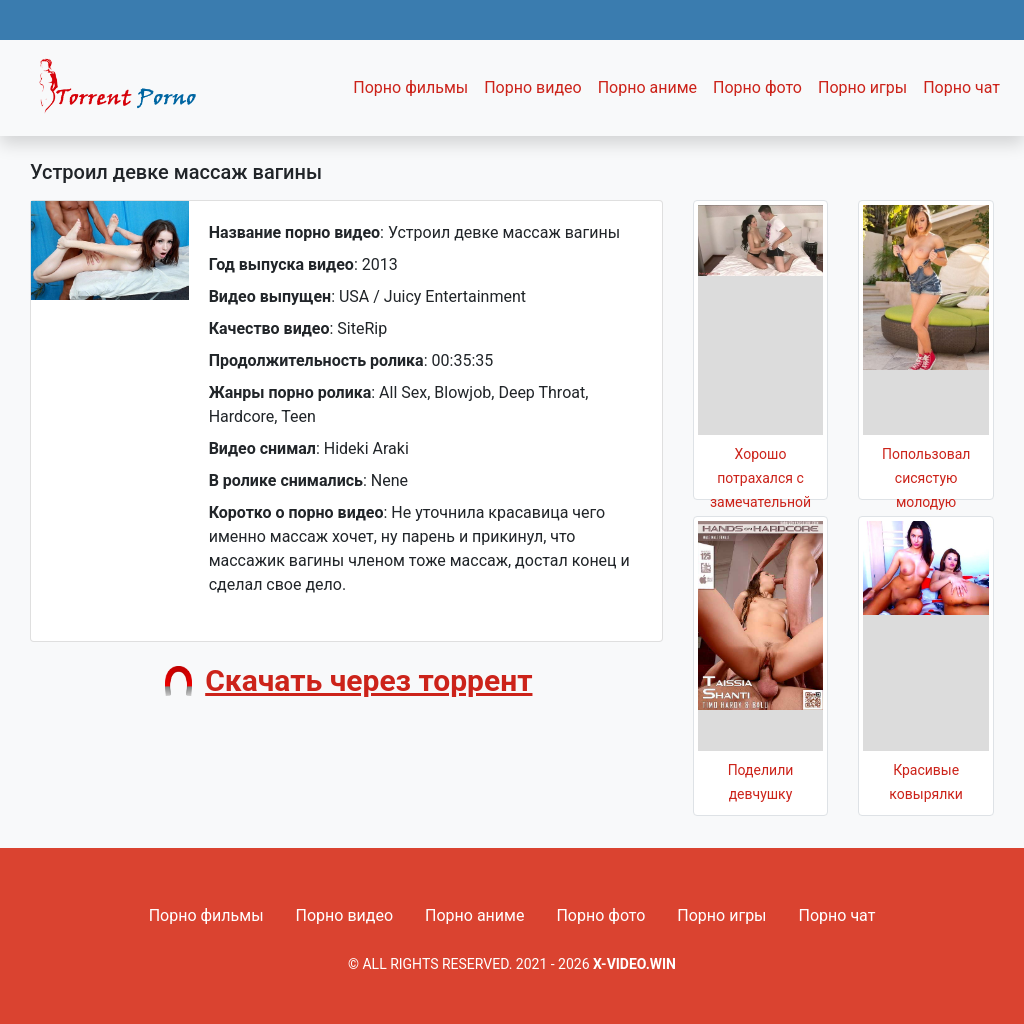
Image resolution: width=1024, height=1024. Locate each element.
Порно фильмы (410, 87)
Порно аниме (647, 87)
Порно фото (757, 87)
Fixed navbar (126, 93)
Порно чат (961, 87)
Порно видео (533, 87)
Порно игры (862, 87)
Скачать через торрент (368, 680)
